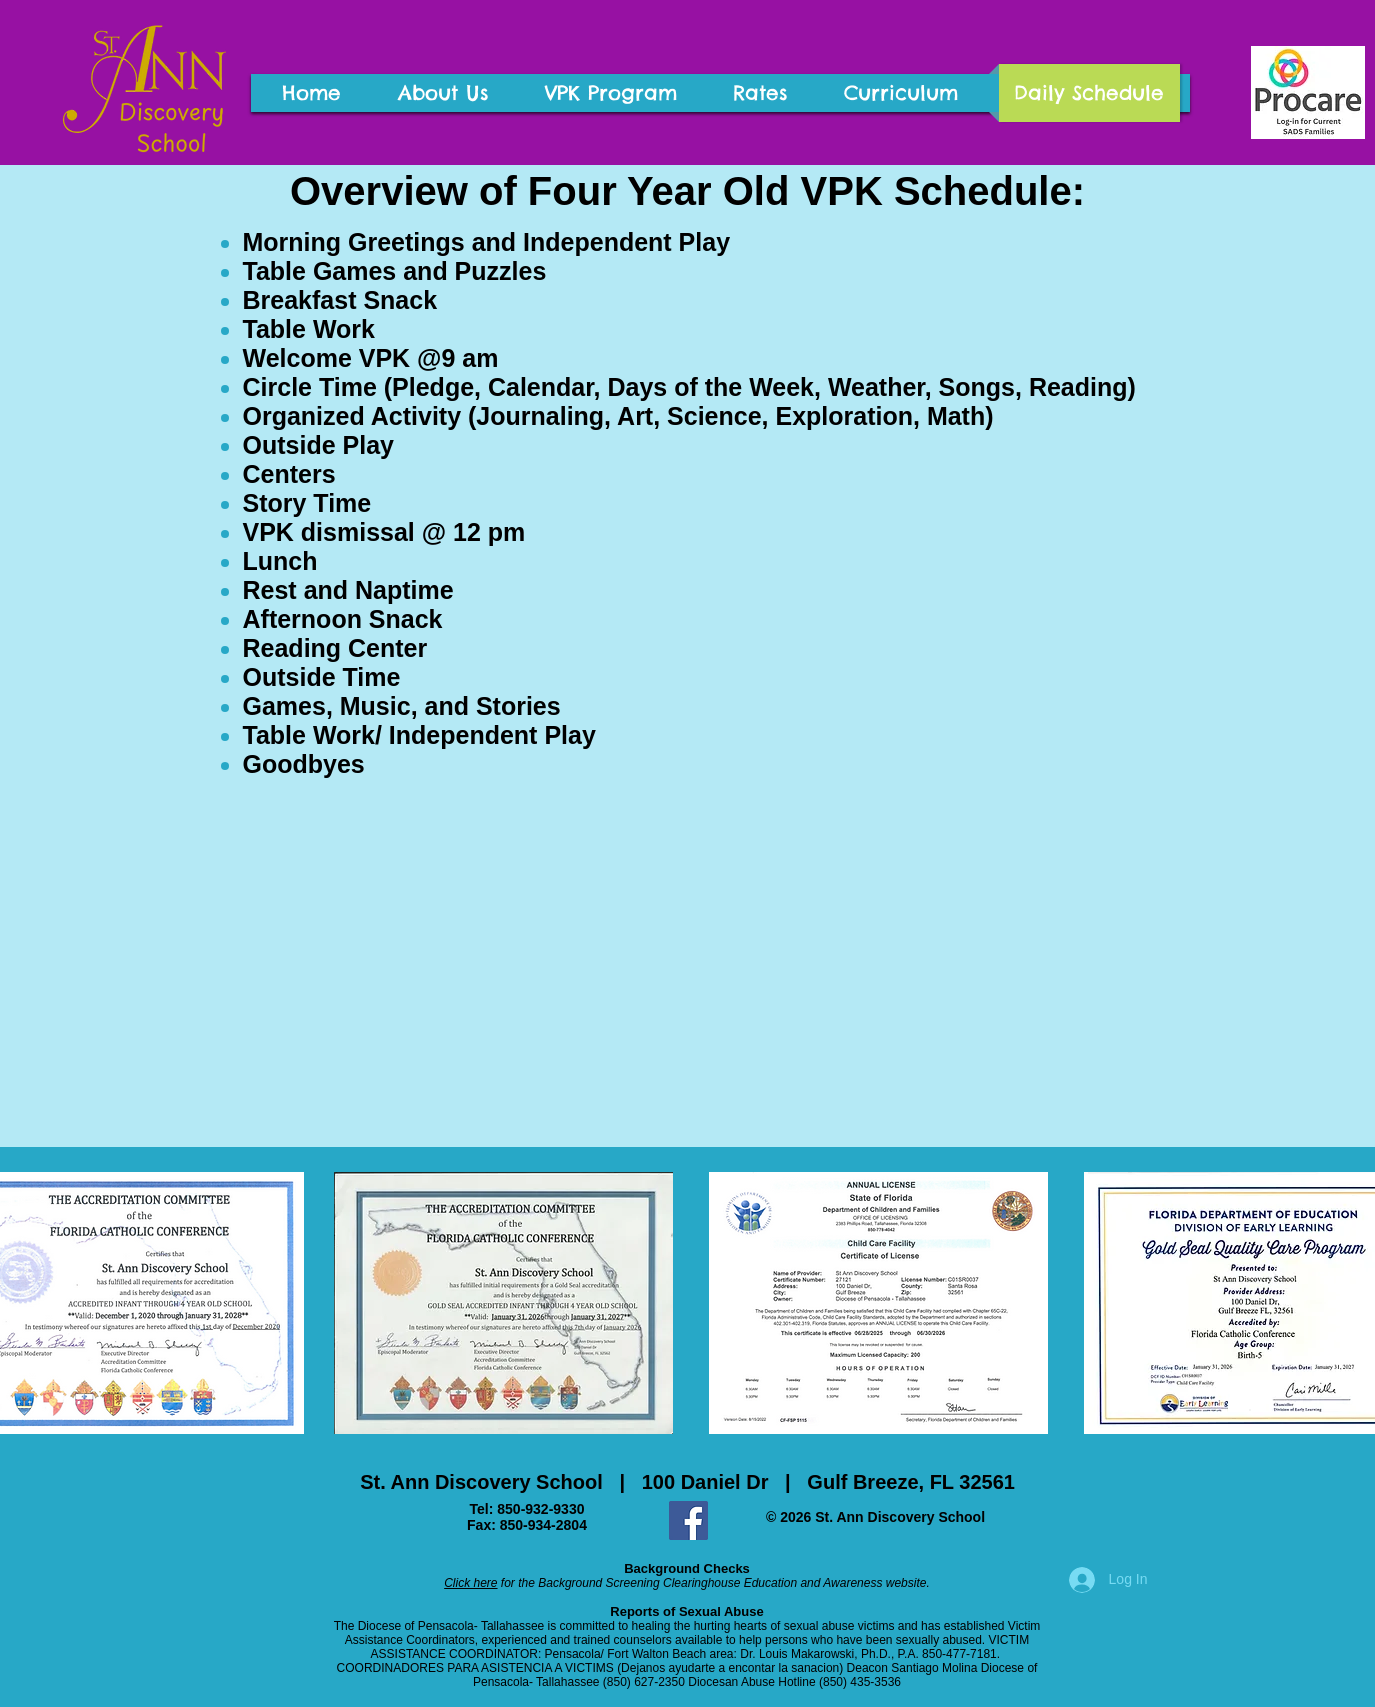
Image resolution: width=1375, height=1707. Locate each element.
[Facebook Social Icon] (688, 1520)
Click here (470, 1583)
